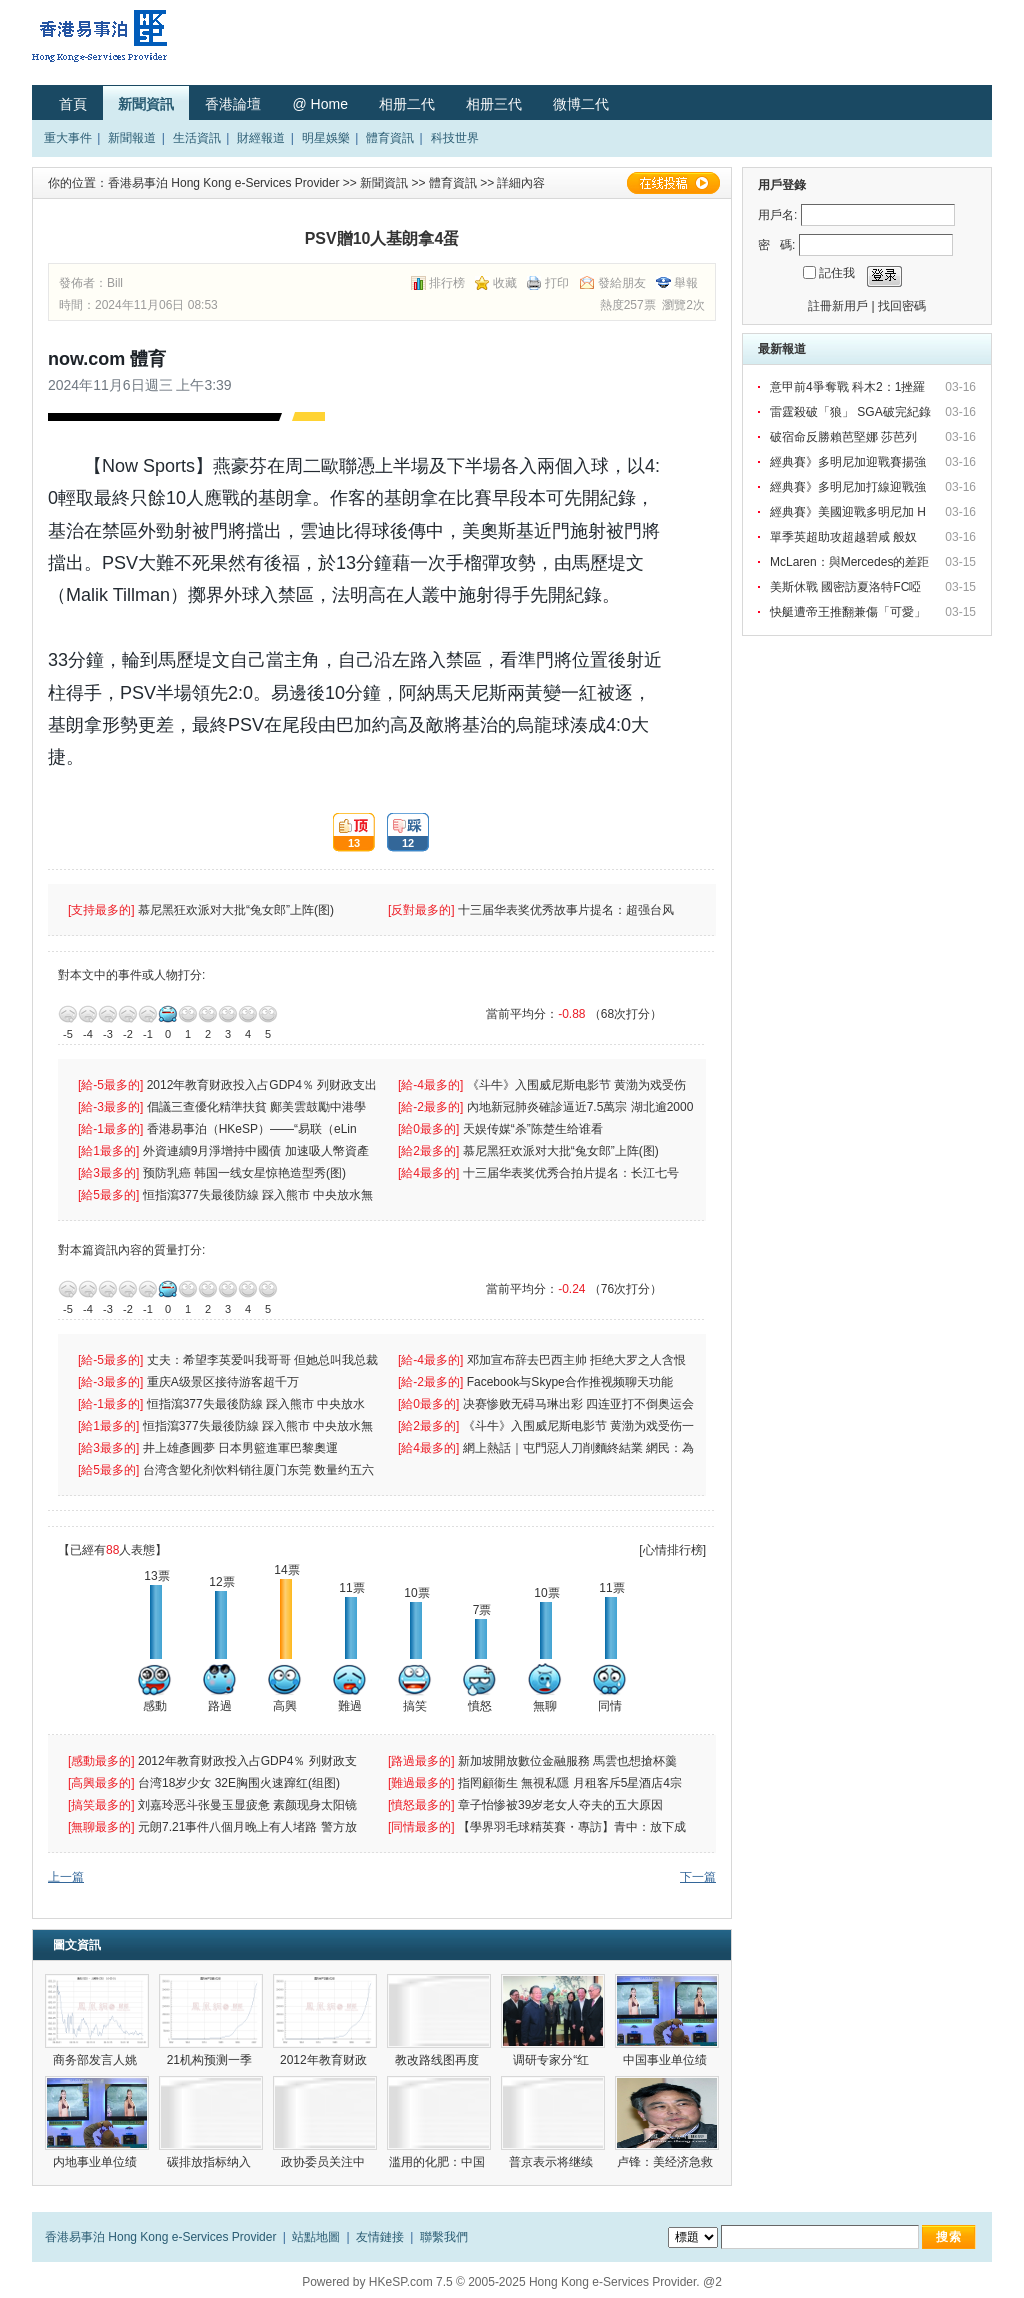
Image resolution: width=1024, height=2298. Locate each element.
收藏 (505, 283)
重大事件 (68, 138)
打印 (557, 283)
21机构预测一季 (211, 2060)
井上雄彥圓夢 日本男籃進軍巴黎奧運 (242, 1448)
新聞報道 (132, 138)
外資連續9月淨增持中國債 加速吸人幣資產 (259, 1151)
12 (400, 832)
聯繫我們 (444, 2237)
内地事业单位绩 (96, 2162)
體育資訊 (390, 138)
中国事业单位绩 (666, 2060)
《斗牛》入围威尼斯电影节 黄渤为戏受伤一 (580, 1426)
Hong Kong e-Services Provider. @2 (625, 2282)
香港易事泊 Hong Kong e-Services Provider (223, 183)
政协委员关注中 (324, 2162)
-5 (68, 1014)
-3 (108, 1014)
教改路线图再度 (438, 2060)
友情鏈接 (380, 2237)
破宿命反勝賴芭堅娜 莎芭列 (845, 437)
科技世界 (455, 138)
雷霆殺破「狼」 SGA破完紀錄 (852, 412)
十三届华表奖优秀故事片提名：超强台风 (567, 910)
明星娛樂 (326, 138)
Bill (115, 283)
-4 (88, 1014)
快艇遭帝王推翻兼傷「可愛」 (849, 612)
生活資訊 (197, 138)
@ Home (319, 104)
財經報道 (261, 138)
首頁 (73, 104)
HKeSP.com (401, 2282)
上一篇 (66, 1877)
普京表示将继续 (552, 2162)
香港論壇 (233, 104)
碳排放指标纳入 (210, 2162)
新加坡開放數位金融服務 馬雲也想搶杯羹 (569, 1761)
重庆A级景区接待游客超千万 (223, 1382)
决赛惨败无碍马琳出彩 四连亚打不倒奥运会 (580, 1404)
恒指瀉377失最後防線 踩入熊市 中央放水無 (260, 1195)
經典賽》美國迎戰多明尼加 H (849, 512)
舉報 (686, 283)
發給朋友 (622, 283)
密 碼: (776, 245)
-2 (128, 1014)
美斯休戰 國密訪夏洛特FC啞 (847, 587)
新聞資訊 (146, 104)
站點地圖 (316, 2237)
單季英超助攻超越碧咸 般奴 (845, 537)
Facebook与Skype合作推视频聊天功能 (571, 1382)
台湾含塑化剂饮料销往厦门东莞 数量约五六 (260, 1470)
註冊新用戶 (838, 306)
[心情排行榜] (672, 1550)
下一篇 (698, 1877)
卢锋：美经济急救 (666, 2162)
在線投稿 (673, 183)
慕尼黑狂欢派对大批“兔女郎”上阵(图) (237, 910)
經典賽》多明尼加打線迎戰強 (849, 487)
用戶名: (777, 215)
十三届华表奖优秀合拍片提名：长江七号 (572, 1173)
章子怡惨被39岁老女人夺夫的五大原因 (562, 1805)
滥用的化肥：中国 (438, 2162)
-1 (148, 1014)
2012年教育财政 (325, 2060)
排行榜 (447, 283)
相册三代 (494, 104)
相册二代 (407, 104)
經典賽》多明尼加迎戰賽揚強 (849, 462)
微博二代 (581, 104)
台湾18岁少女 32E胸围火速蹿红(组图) (240, 1783)
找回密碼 (902, 306)
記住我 (837, 273)
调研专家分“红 (552, 2060)
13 (346, 832)
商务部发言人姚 (96, 2060)
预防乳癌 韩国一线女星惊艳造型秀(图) (246, 1173)
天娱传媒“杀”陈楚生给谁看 (533, 1129)
